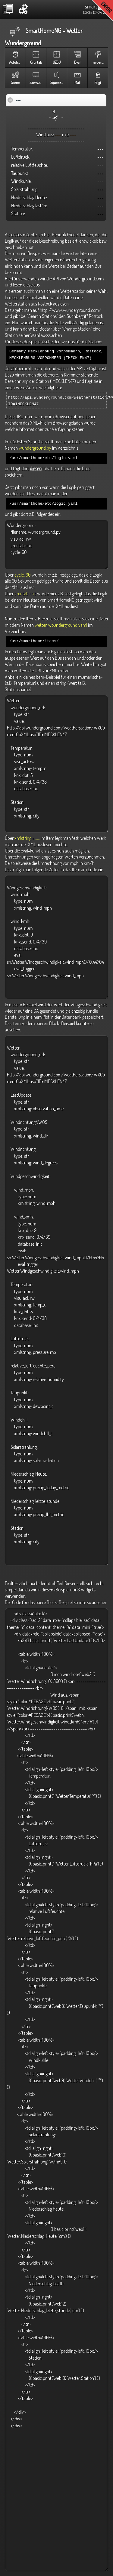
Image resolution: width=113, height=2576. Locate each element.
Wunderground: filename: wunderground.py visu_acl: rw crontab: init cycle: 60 (56, 542)
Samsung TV (38, 82)
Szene (15, 82)
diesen (36, 467)
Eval (77, 62)
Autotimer (16, 62)
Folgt (97, 82)
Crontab (36, 62)
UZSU (57, 62)
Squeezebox (58, 82)
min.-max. (99, 62)
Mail (77, 82)
